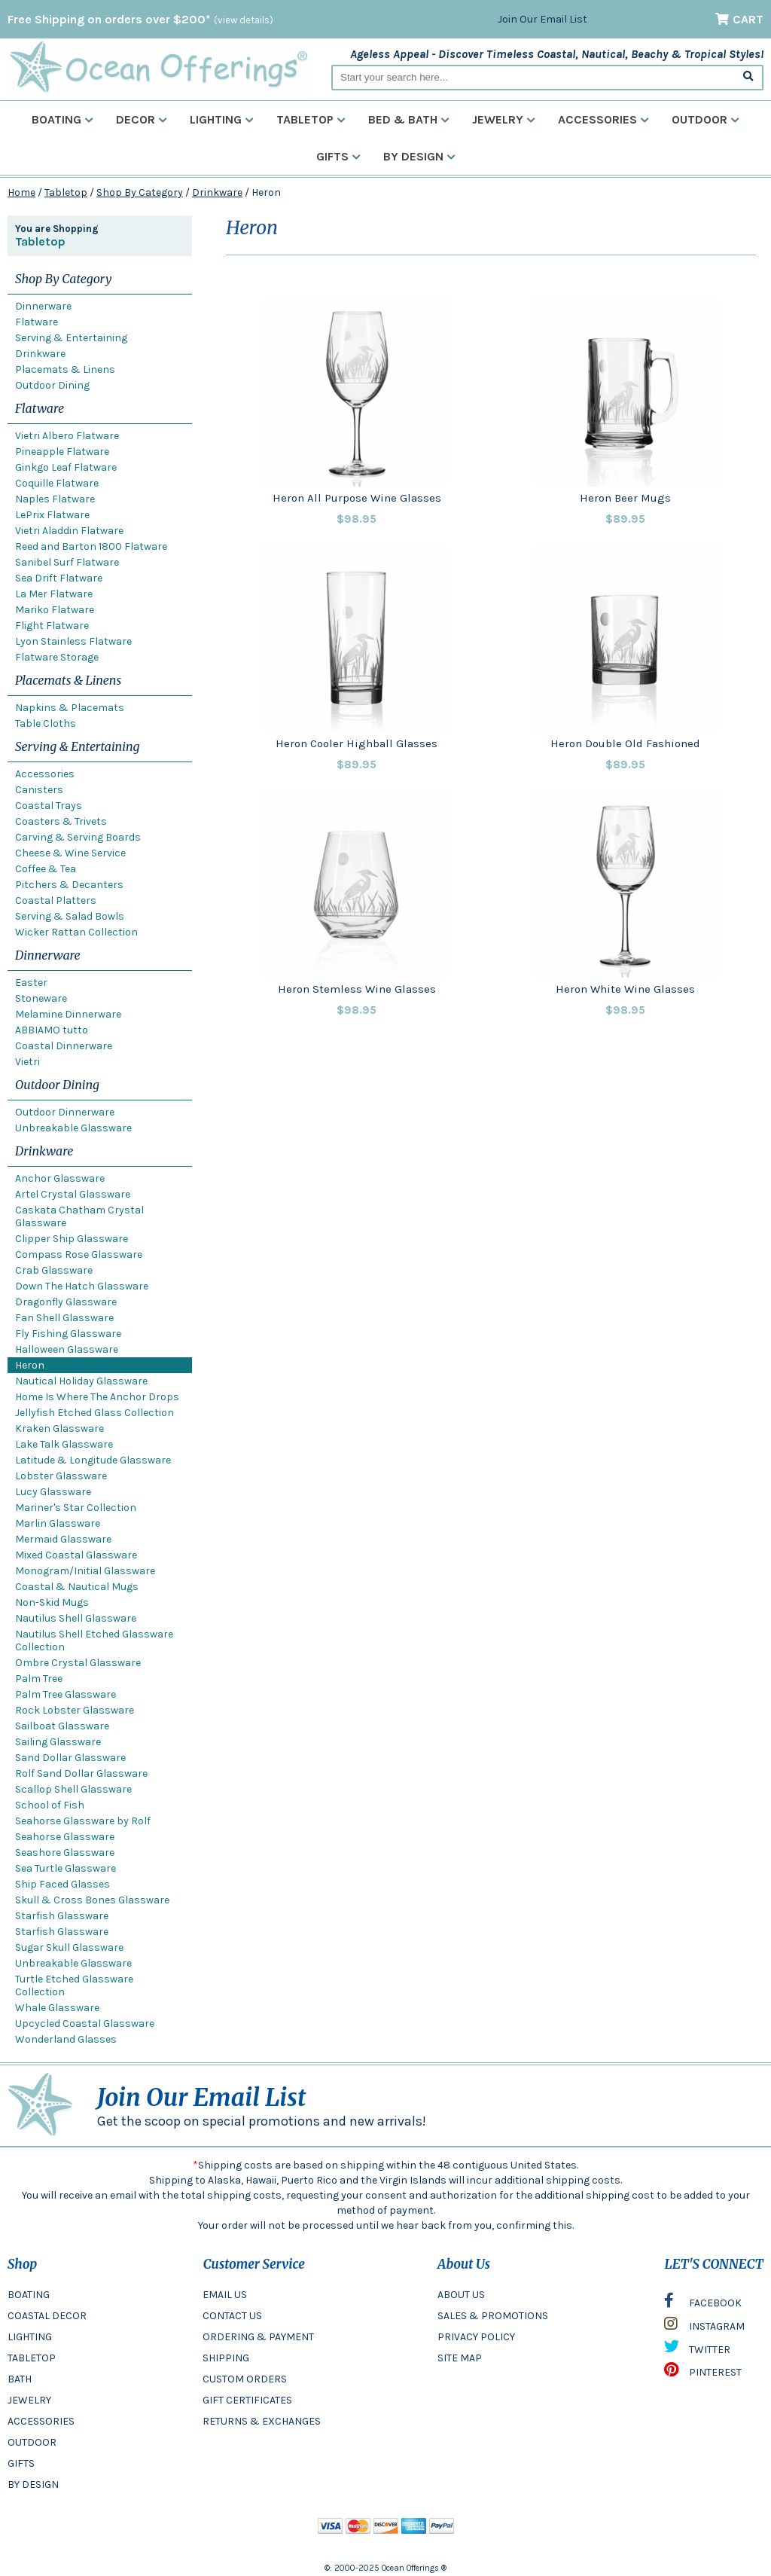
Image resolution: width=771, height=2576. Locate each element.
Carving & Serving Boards (78, 837)
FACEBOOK (703, 2304)
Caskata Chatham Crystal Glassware (79, 1216)
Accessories (603, 119)
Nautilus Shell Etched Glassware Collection (94, 1640)
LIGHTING (30, 2336)
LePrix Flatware (52, 514)
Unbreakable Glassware (73, 1128)
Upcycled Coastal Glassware (84, 2023)
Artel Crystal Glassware (72, 1194)
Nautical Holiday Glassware (81, 1381)
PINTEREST (703, 2373)
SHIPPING (226, 2358)
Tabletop (311, 119)
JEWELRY (29, 2400)
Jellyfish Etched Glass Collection (94, 1412)
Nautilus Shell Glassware (75, 1618)
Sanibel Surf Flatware (67, 562)
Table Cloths (45, 723)
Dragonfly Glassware (66, 1302)
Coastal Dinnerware (63, 1045)
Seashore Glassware (64, 1852)
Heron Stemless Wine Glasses (357, 989)
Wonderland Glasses (66, 2039)
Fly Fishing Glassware (68, 1333)
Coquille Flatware (57, 483)
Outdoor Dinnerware (64, 1112)
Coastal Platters (55, 900)
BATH (20, 2379)
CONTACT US (232, 2315)
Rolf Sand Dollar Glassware (81, 1773)
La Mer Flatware (54, 594)
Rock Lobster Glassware (74, 1710)
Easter (31, 982)
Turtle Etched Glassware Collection (74, 1985)
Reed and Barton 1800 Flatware (91, 546)
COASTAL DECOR (47, 2315)
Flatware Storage (57, 657)
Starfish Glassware (61, 1915)
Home (21, 192)
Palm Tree (38, 1678)
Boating (62, 119)
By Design (419, 156)
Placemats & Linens (65, 369)
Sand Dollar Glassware (70, 1757)
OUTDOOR (32, 2442)
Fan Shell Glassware (64, 1317)
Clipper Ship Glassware (71, 1238)
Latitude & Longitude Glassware (93, 1460)
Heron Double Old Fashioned (625, 743)
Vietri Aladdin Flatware (69, 530)
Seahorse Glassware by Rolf (83, 1820)
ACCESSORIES (41, 2421)
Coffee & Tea (45, 868)
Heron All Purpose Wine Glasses (357, 498)
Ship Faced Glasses (62, 1884)
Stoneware (41, 998)
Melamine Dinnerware (68, 1014)
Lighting (222, 119)
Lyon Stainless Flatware (73, 641)
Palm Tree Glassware (65, 1694)
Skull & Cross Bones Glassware (92, 1900)
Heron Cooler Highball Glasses (356, 743)
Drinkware (217, 192)
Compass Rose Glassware (78, 1254)
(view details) (243, 20)
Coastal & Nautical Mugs (77, 1586)
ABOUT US (461, 2294)
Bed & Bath (408, 119)
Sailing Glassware (58, 1741)
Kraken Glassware (59, 1428)
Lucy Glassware (53, 1491)
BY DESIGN (33, 2484)
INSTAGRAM (704, 2327)
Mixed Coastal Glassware (76, 1555)
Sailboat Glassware (62, 1726)
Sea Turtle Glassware (65, 1868)
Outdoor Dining (52, 385)
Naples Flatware (55, 499)
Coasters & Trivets (61, 821)
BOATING (29, 2294)
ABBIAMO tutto (51, 1030)
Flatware (36, 322)
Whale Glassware (57, 2007)
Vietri (27, 1061)
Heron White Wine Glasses (625, 989)
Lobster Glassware (61, 1476)
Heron (29, 1365)
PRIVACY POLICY (476, 2336)
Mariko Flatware (54, 609)
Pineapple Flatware (62, 451)
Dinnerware (43, 306)
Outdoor (705, 119)
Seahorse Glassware (64, 1836)
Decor (141, 119)
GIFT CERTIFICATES (247, 2400)
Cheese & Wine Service (70, 853)
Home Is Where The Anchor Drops (97, 1396)
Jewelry (503, 119)
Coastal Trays (48, 805)
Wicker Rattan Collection (76, 932)
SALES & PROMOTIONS (492, 2315)
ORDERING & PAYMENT (258, 2336)
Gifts (338, 156)
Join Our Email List (542, 19)
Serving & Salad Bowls (69, 916)
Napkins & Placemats (69, 707)
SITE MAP (459, 2358)
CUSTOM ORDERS (245, 2379)
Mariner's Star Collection (75, 1507)
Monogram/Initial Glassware (85, 1570)
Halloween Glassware (66, 1349)
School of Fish (49, 1805)
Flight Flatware (52, 625)
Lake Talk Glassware (64, 1444)
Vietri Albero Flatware (67, 435)
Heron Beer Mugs (625, 498)
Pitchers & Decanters (69, 884)
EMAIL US (225, 2294)
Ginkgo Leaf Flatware (66, 467)
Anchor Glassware (60, 1178)
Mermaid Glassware (63, 1539)
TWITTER (697, 2350)
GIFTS (21, 2463)
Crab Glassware (54, 1270)
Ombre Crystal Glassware (78, 1662)
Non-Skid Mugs (52, 1602)
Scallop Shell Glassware (73, 1789)
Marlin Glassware (57, 1523)
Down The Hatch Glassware (81, 1286)
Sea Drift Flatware (58, 578)
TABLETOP (32, 2358)
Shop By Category (139, 192)
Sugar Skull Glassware (69, 1947)
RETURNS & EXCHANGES (262, 2421)
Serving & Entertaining (71, 337)
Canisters (39, 789)
